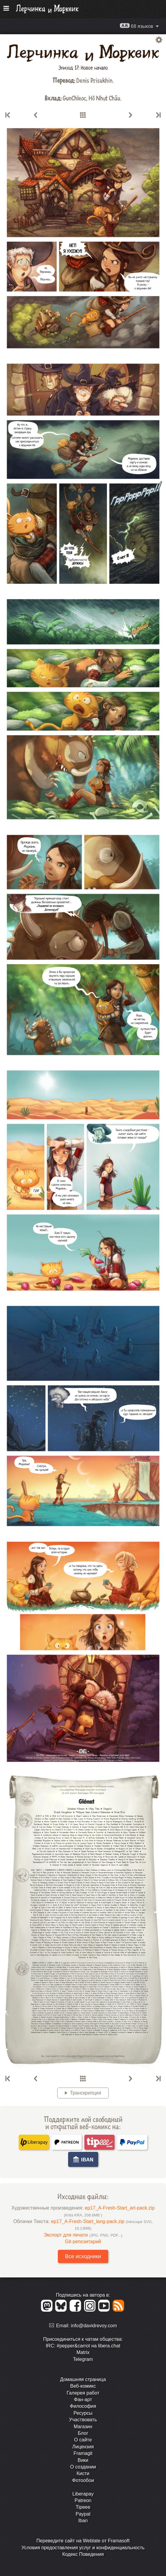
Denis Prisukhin (94, 80)
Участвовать (83, 2419)
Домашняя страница (83, 2379)
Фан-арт (83, 2399)
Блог (83, 2433)
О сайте (83, 2439)
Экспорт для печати (83, 2234)
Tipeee (83, 2507)
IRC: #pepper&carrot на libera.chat (83, 2345)
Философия (83, 2406)
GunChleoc (74, 97)
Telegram (83, 2359)
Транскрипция (85, 2092)
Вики (83, 2460)
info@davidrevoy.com (94, 2325)
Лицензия (83, 2446)
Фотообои (83, 2480)
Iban (83, 2520)
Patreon (82, 2500)
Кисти (83, 2473)
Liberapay (82, 2493)
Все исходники (83, 2256)
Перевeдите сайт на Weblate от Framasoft (83, 2540)
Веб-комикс (83, 2386)
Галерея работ (83, 2392)
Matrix (83, 2352)
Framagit (83, 2453)
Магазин (83, 2426)
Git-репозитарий (83, 2241)
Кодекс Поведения (83, 2554)
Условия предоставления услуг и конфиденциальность (83, 2547)
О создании (83, 2466)
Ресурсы (83, 2413)
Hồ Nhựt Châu (104, 97)
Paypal (83, 2514)
